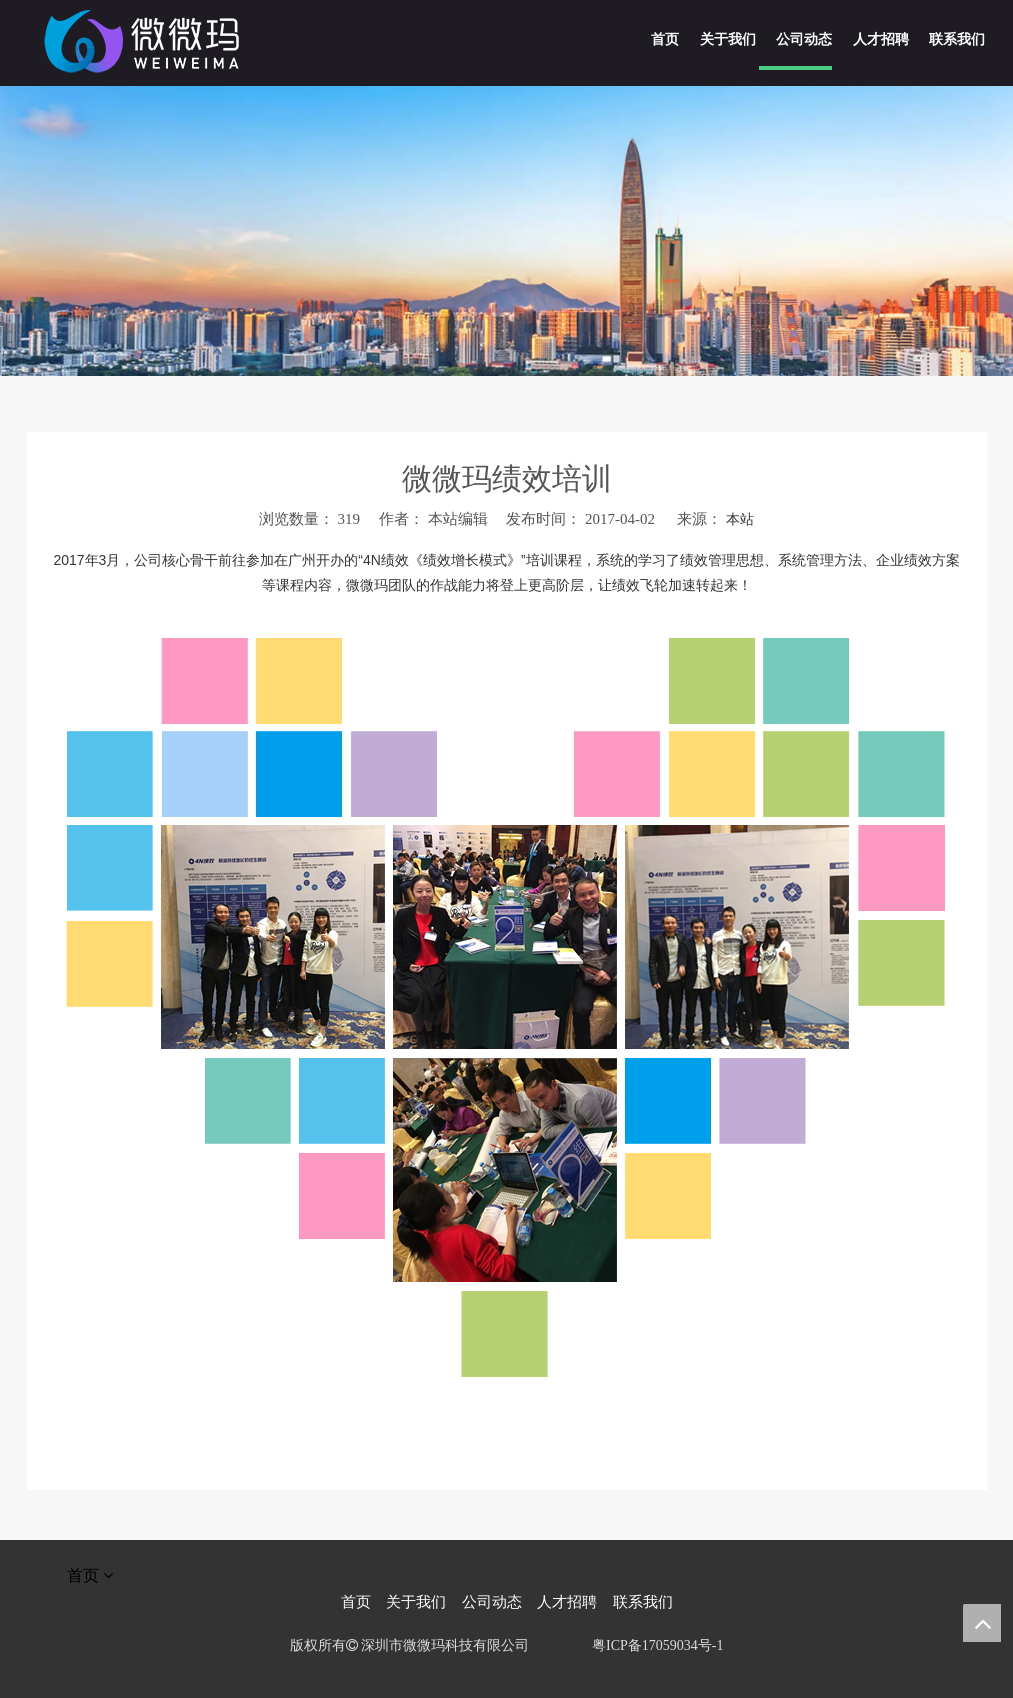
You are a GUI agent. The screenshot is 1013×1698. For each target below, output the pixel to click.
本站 (740, 519)
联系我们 (643, 1602)
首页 (356, 1602)
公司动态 (492, 1602)
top (982, 1623)
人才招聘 (567, 1602)
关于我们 (416, 1602)
